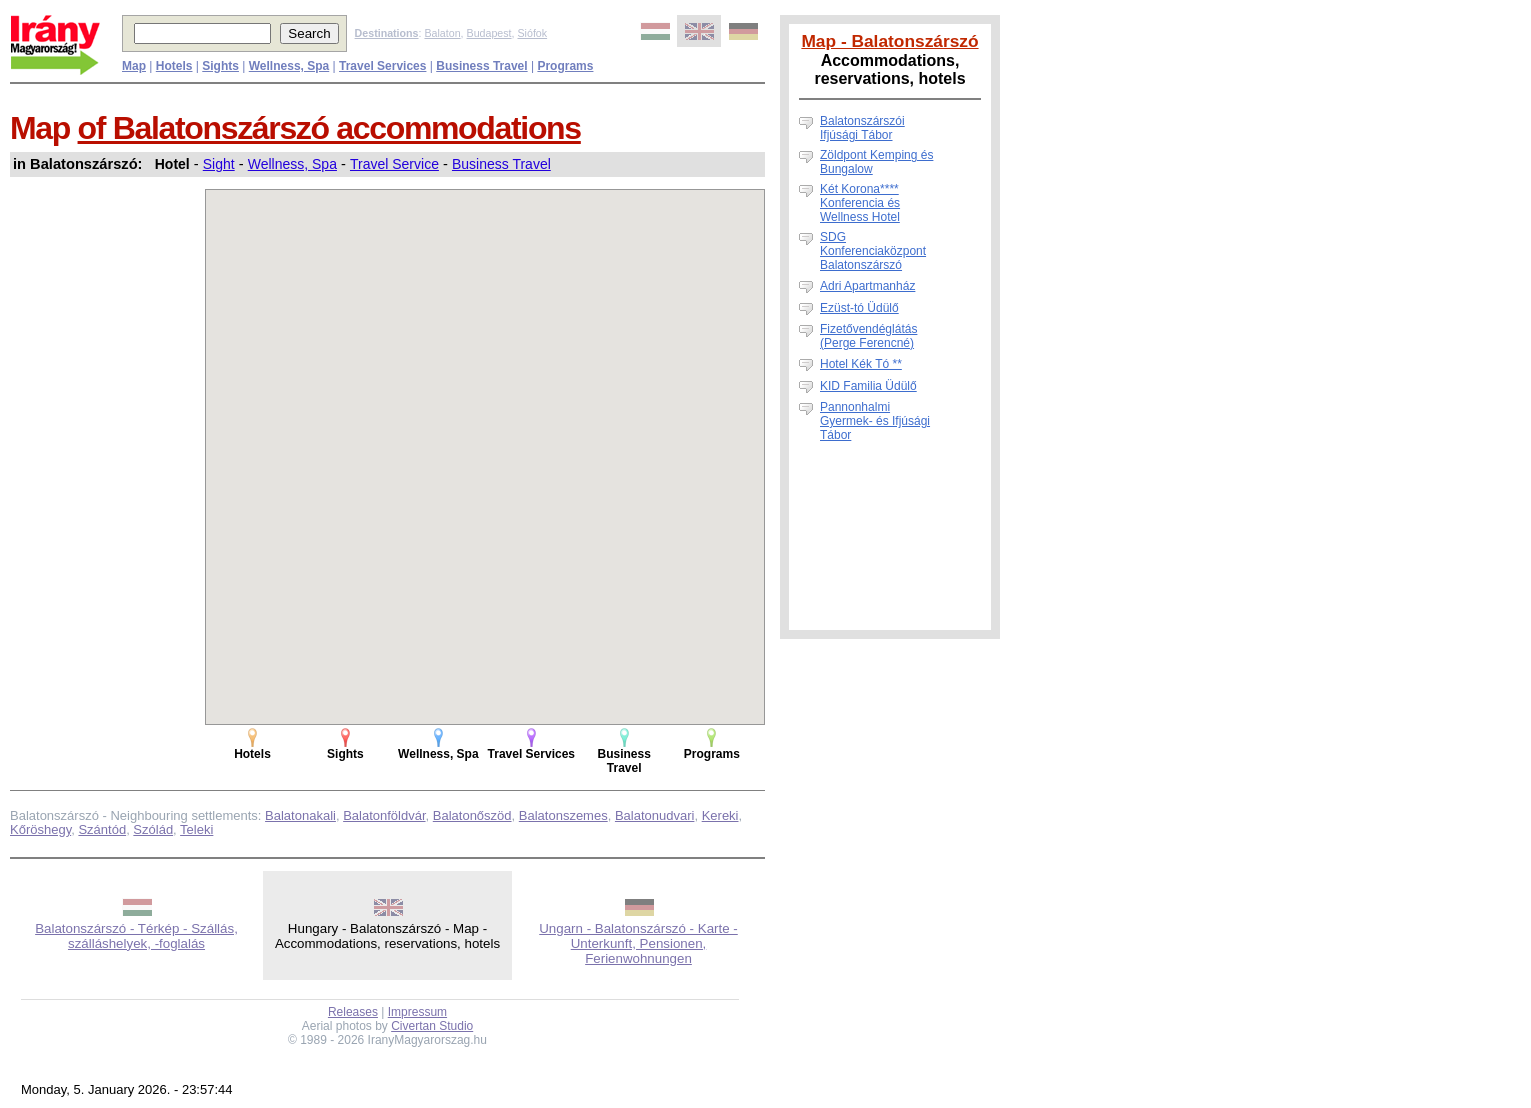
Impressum (417, 1012)
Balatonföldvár (384, 815)
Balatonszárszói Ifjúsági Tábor (862, 128)
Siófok (532, 33)
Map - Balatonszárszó (889, 41)
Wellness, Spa (292, 164)
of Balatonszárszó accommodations (329, 128)
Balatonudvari (655, 815)
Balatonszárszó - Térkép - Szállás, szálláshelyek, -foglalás (136, 936)
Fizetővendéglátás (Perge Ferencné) (868, 336)
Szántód (102, 829)
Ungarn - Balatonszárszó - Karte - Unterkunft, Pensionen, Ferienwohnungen (638, 943)
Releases (353, 1012)
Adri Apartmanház (867, 286)
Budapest (489, 33)
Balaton (442, 33)
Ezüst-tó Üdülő (859, 308)
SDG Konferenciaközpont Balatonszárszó (873, 251)
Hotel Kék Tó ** (861, 364)
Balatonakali (300, 815)
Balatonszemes (563, 815)
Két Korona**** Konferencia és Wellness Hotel (860, 203)
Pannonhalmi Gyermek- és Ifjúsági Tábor (875, 421)
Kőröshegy (40, 829)
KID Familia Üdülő (868, 386)
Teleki (196, 829)
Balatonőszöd (472, 815)
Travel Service (394, 164)
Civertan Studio (432, 1026)
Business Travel (501, 164)
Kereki (720, 815)
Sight (219, 164)
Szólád (153, 829)
